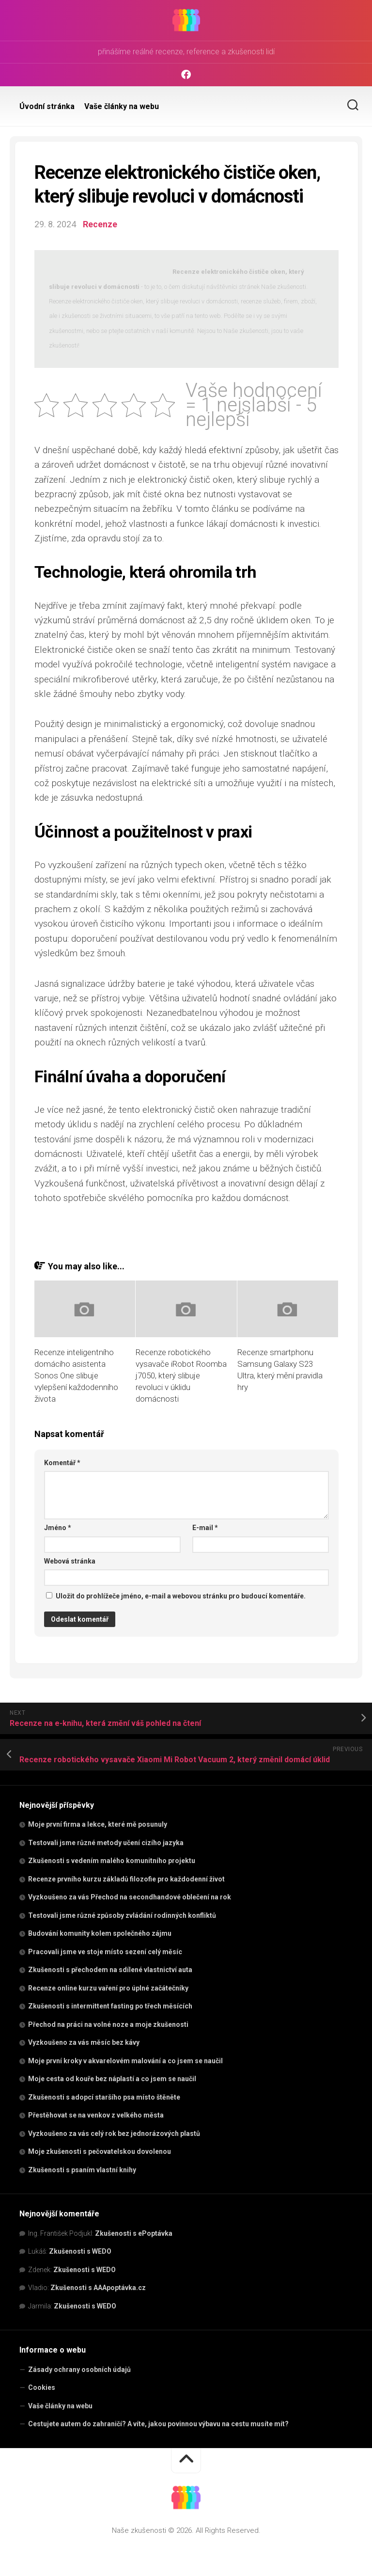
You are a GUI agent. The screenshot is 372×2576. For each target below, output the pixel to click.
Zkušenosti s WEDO (80, 2251)
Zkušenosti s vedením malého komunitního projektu (111, 1861)
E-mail (205, 1528)
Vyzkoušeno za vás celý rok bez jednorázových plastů (114, 2133)
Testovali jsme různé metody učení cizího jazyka (106, 1842)
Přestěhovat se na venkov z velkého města (96, 2115)
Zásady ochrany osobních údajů (79, 2369)
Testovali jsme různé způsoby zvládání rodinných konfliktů (122, 1915)
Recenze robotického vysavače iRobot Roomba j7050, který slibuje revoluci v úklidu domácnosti (181, 1375)
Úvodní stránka (47, 106)
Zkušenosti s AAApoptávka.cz (98, 2288)
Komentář (62, 1462)
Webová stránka (69, 1561)
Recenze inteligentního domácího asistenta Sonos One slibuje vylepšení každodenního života (76, 1375)
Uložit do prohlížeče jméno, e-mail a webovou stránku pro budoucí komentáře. (181, 1596)
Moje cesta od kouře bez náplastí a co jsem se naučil (112, 2079)
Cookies (41, 2387)
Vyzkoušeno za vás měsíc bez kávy (84, 2042)
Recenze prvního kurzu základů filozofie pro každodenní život (126, 1878)
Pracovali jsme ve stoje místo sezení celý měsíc (105, 1951)
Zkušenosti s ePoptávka (133, 2233)
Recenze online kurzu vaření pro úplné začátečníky (108, 1987)
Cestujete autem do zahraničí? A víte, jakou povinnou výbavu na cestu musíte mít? (158, 2424)
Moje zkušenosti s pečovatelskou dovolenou (99, 2151)
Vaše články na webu (121, 106)
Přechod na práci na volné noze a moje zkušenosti (108, 2024)
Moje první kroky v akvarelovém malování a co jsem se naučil (125, 2060)
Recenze (100, 224)
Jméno (57, 1528)
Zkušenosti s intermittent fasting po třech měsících (110, 2006)
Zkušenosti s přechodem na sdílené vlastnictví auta (110, 1970)
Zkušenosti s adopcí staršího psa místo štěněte (104, 2097)
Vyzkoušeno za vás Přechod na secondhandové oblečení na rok (129, 1897)
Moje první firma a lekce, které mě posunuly (97, 1824)
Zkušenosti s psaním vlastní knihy (82, 2169)
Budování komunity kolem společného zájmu (99, 1933)
